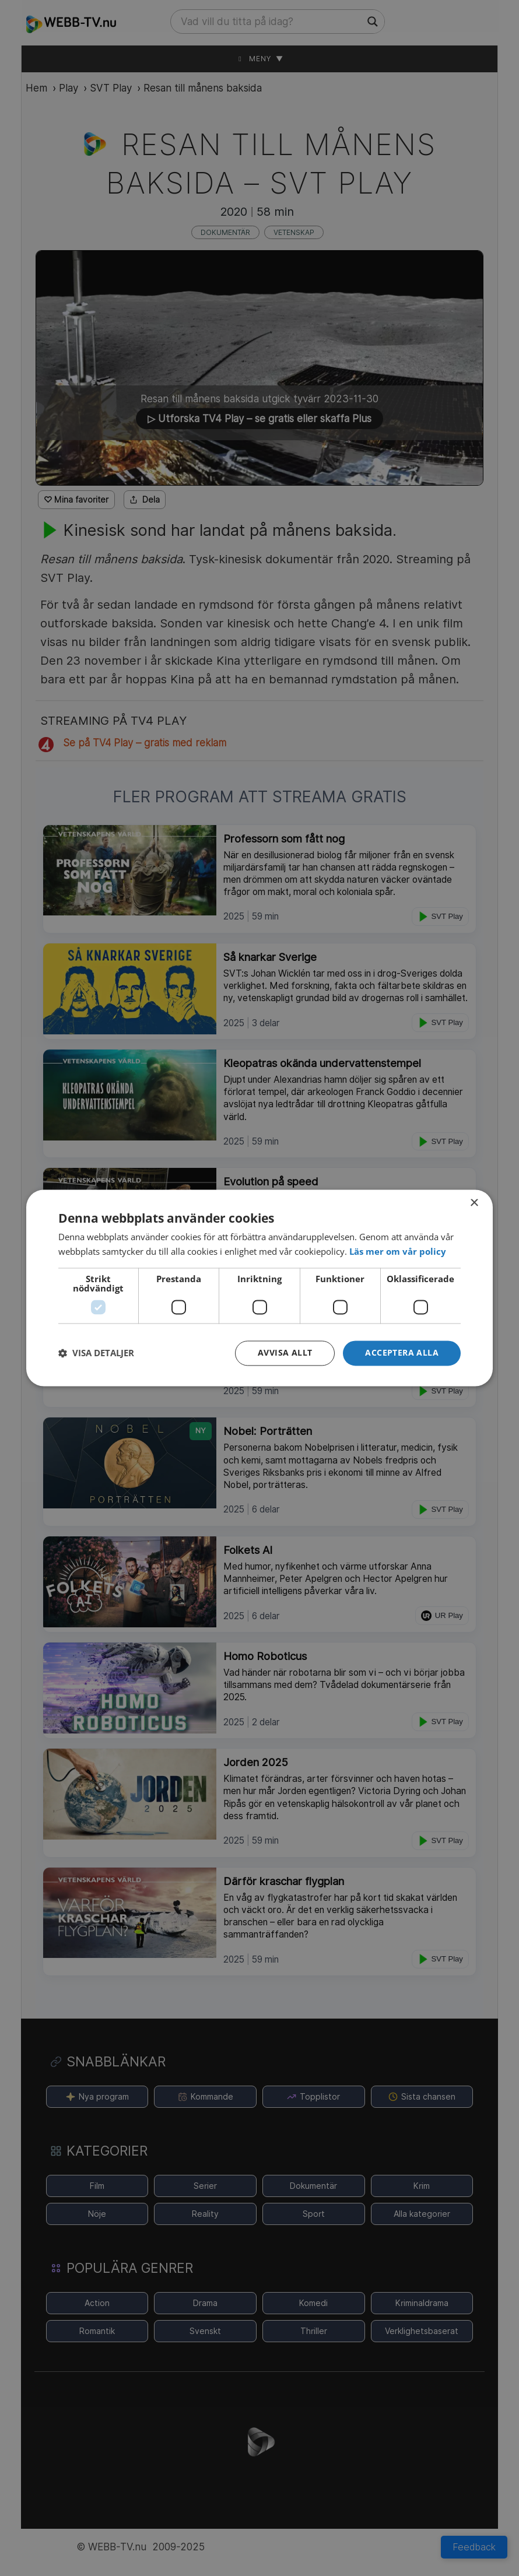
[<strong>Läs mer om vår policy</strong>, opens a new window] (397, 1251)
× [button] (473, 1203)
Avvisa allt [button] (285, 1353)
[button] (402, 1353)
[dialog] (259, 1288)
